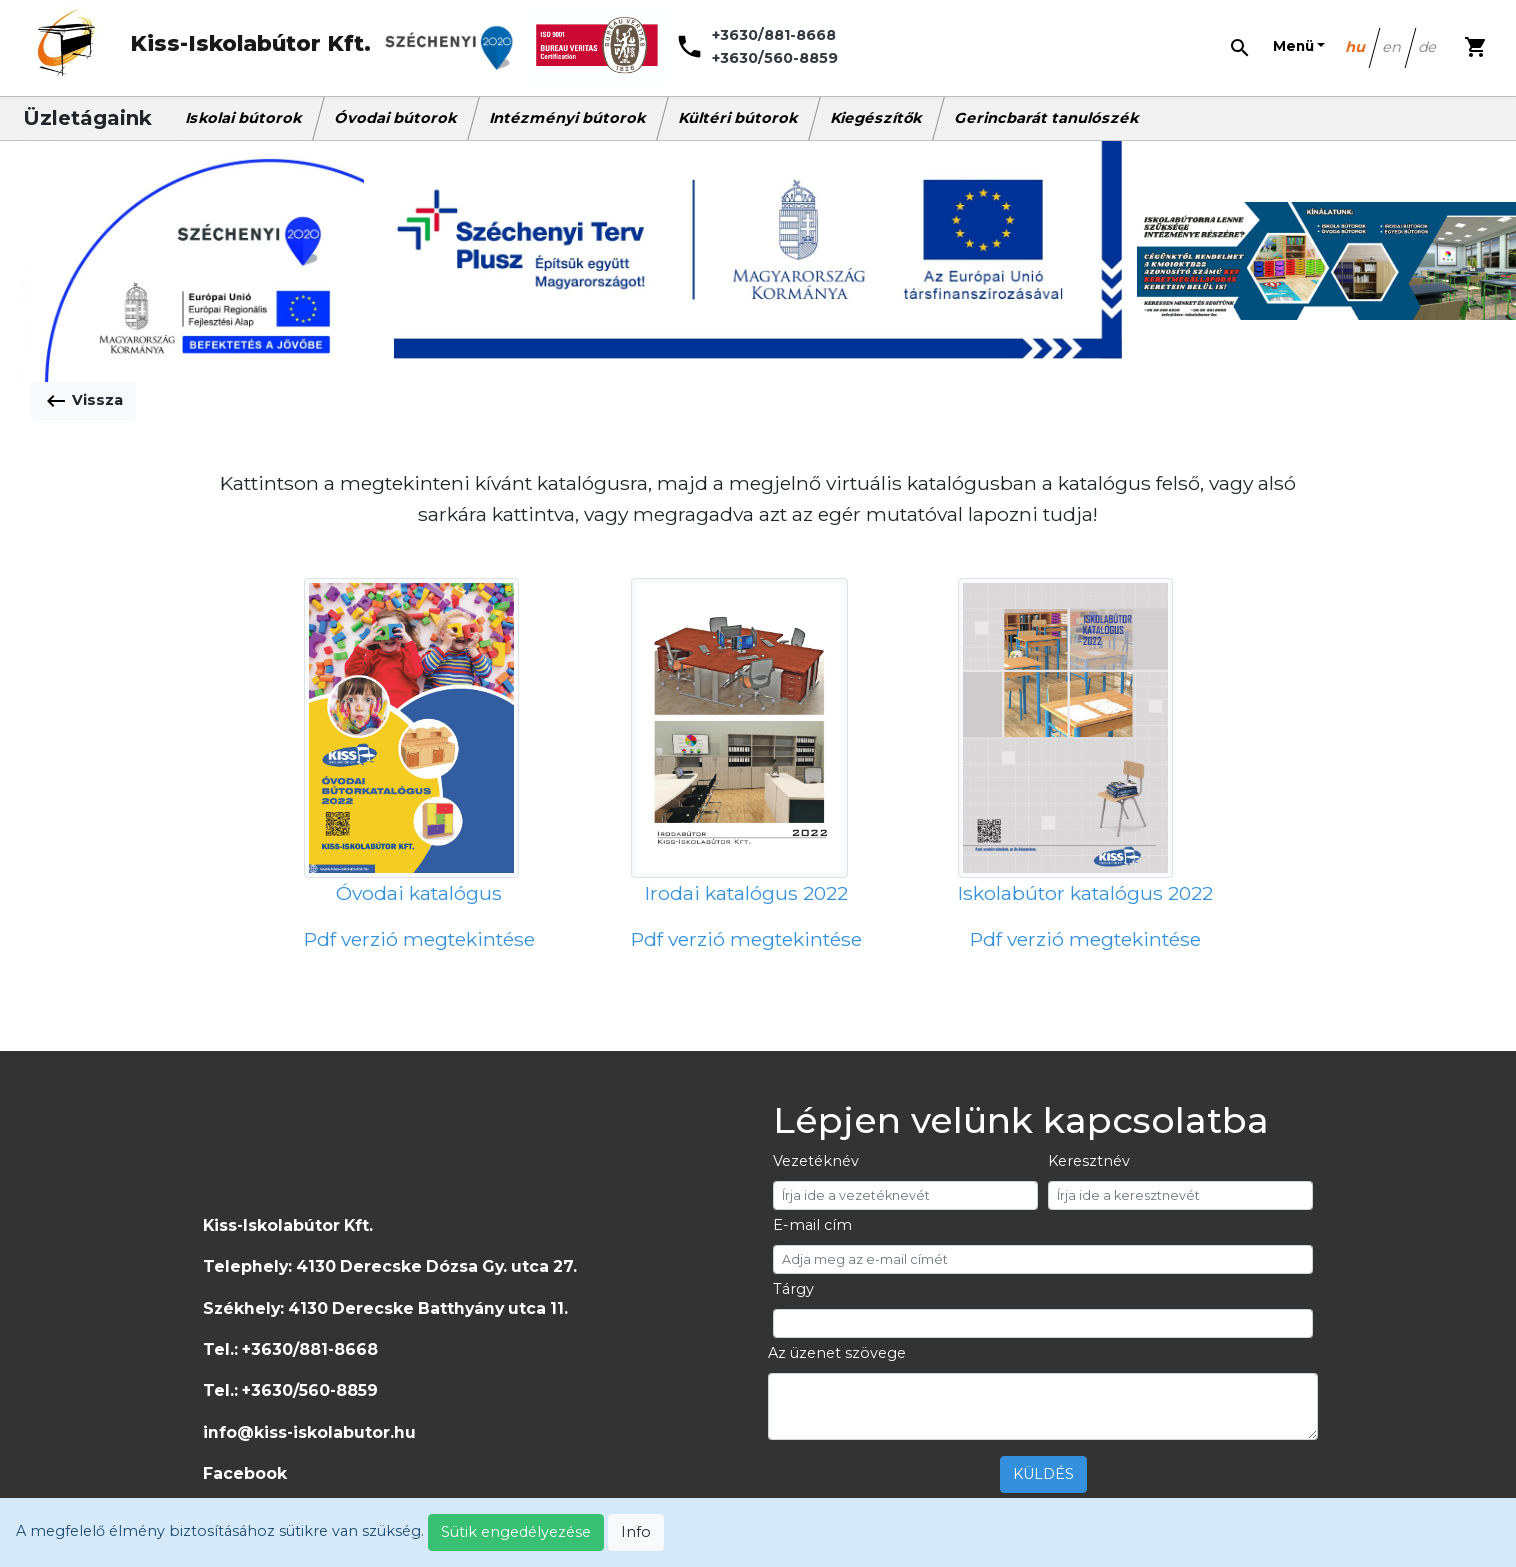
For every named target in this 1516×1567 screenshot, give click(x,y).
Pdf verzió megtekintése (419, 939)
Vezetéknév (816, 1161)
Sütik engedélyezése (516, 1532)
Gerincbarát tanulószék (1047, 118)
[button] (1299, 47)
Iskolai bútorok (244, 118)
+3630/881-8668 (774, 35)
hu (1356, 47)
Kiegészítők (877, 118)
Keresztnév (1089, 1161)
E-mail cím (812, 1225)
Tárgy (793, 1289)
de (1428, 47)
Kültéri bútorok (739, 118)
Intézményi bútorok (568, 118)
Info (636, 1532)
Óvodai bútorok (396, 118)
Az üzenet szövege (837, 1353)
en (1393, 47)
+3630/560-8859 (775, 58)
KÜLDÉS (1043, 1474)
